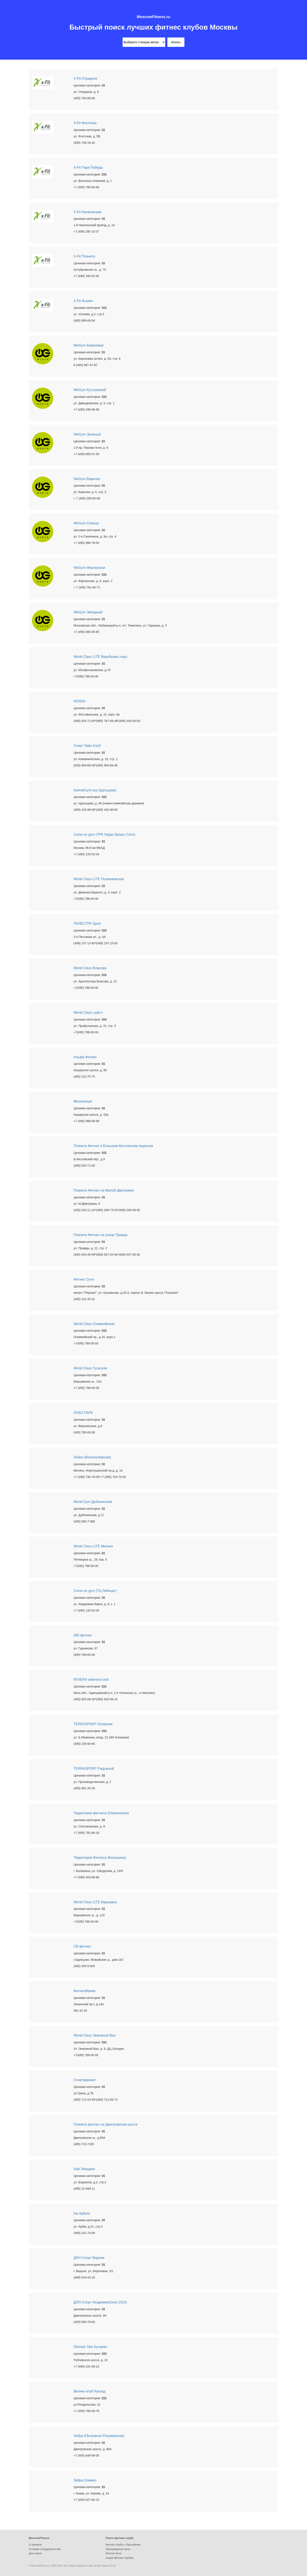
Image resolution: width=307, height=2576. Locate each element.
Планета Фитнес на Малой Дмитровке (104, 1190)
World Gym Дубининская (93, 1502)
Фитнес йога (113, 2553)
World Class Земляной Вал (95, 2035)
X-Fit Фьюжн (83, 301)
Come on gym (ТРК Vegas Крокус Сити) (104, 834)
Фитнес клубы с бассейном (123, 2544)
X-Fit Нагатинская (87, 212)
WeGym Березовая (89, 345)
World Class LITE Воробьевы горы (100, 656)
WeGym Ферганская (89, 567)
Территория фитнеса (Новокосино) (101, 1813)
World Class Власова (90, 968)
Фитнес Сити (84, 1279)
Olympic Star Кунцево (90, 2347)
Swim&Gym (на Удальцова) (95, 790)
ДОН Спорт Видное (89, 2258)
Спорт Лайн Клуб (87, 746)
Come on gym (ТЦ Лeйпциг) (95, 1591)
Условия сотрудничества (45, 2549)
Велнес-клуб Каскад (90, 2391)
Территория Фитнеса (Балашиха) (100, 1857)
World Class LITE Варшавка (95, 1902)
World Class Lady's (88, 1012)
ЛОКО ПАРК (83, 1412)
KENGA (79, 701)
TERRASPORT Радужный (94, 1768)
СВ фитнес (82, 1946)
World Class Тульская (90, 1368)
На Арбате (82, 2213)
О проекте (35, 2544)
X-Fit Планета (84, 256)
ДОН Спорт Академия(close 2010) (100, 2302)
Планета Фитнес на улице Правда (100, 1235)
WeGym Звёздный (88, 612)
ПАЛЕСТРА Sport (87, 923)
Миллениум (83, 1101)
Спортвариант (85, 2080)
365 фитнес (83, 1635)
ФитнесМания (85, 1991)
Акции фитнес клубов (119, 2557)
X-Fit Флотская (85, 123)
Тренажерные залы (118, 2549)
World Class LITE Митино (93, 1546)
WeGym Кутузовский (90, 390)
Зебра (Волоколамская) (92, 1457)
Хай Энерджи (84, 2169)
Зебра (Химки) (85, 2480)
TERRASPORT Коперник (93, 1724)
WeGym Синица (86, 523)
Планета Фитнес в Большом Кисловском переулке (113, 1146)
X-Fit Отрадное (85, 78)
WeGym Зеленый (87, 434)
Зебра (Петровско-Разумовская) (99, 2436)
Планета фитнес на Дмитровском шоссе (106, 2124)
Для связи (35, 2553)
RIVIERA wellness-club (91, 1679)
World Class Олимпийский (94, 1324)
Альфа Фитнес (85, 1057)
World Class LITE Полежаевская (99, 879)
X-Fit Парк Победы (88, 167)
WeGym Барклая (87, 479)
